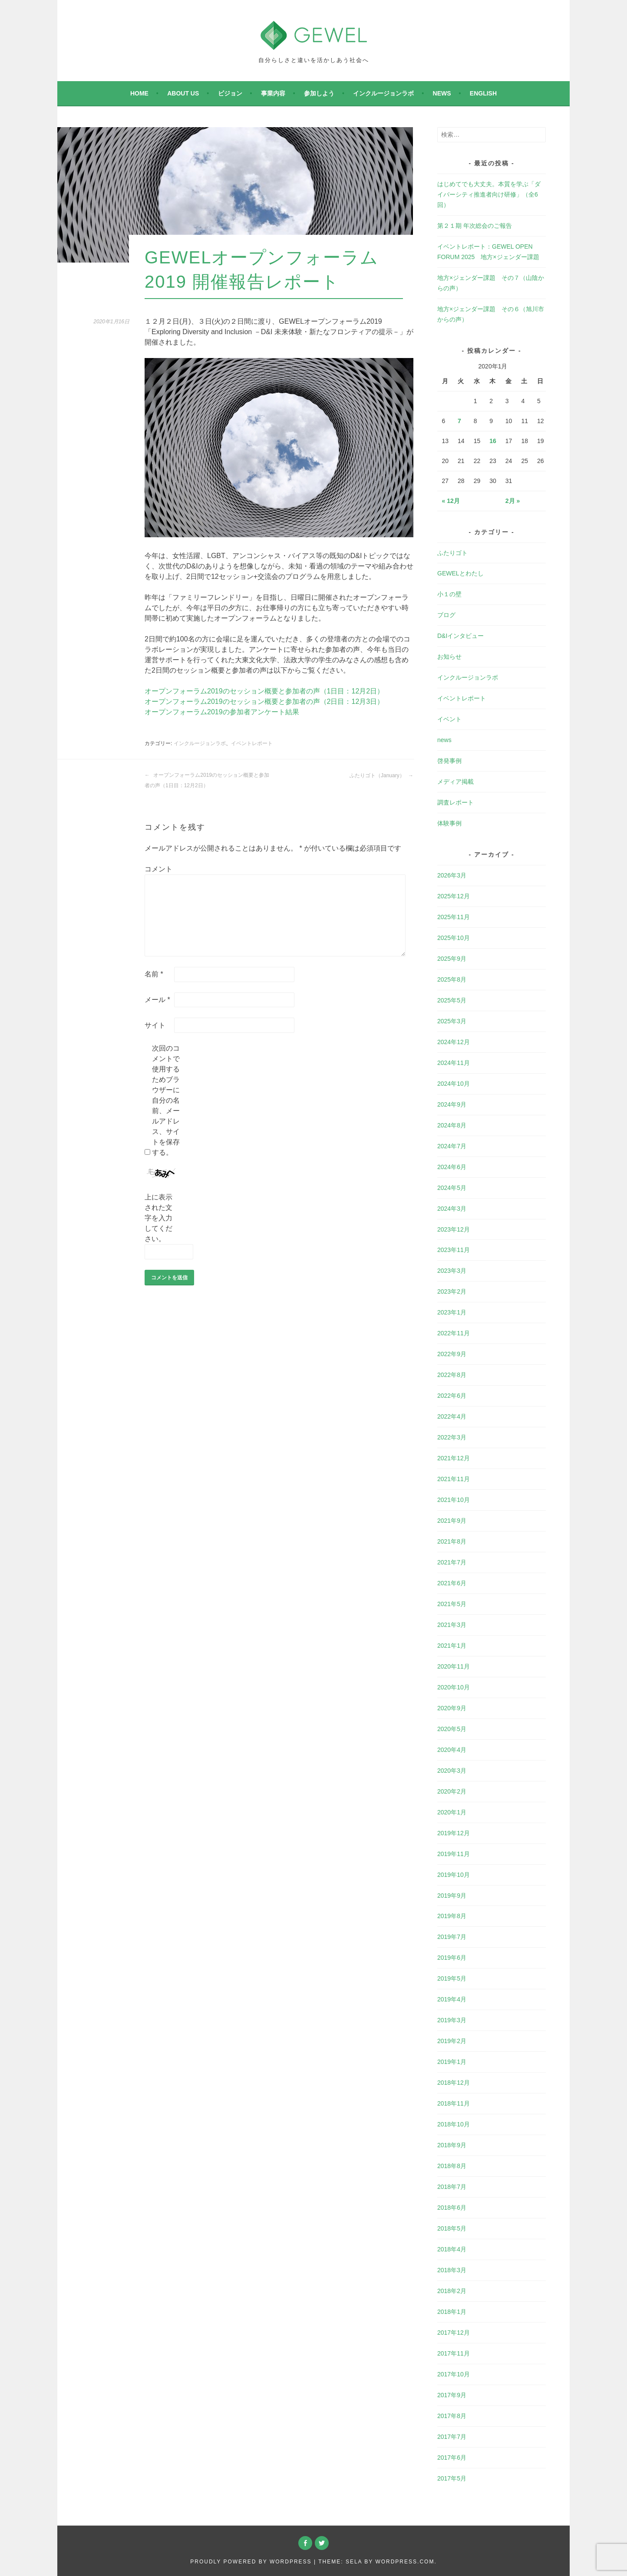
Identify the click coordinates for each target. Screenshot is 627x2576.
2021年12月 (453, 1458)
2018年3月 (451, 2270)
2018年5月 (451, 2228)
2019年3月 (451, 2020)
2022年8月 (451, 1374)
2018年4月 (451, 2249)
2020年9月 (451, 1708)
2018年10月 (453, 2124)
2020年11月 (453, 1666)
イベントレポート (252, 743)
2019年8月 (451, 1915)
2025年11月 (453, 916)
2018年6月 (451, 2207)
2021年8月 (451, 1541)
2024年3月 (451, 1208)
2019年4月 (451, 1999)
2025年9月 (451, 958)
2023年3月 (451, 1270)
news (442, 93)
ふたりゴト (452, 552)
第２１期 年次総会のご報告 (474, 225)
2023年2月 (451, 1291)
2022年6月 (451, 1395)
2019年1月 (451, 2061)
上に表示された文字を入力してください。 (158, 1217)
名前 (154, 974)
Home (139, 93)
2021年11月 (453, 1478)
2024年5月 (451, 1187)
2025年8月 (451, 979)
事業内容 (273, 93)
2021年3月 (451, 1624)
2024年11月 (453, 1062)
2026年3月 (451, 875)
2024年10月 (453, 1083)
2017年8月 (451, 2415)
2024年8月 (451, 1125)
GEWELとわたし (460, 573)
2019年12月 (453, 1833)
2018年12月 (453, 2082)
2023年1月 (451, 1312)
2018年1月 (451, 2311)
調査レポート (455, 802)
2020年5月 (451, 1728)
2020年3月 (451, 1770)
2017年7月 (451, 2436)
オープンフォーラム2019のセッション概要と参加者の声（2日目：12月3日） (264, 701)
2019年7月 (451, 1936)
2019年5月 (451, 1978)
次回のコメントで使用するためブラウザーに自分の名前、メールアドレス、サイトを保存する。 (166, 1100)
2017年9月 (451, 2395)
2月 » (512, 500)
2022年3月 (451, 1437)
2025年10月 (453, 937)
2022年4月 (451, 1416)
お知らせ (449, 656)
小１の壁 (449, 594)
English (483, 93)
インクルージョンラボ (383, 93)
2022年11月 (453, 1333)
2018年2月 (451, 2290)
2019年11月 (453, 1853)
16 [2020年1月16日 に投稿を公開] (492, 440)
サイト (155, 1025)
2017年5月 (451, 2478)
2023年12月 (453, 1229)
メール (157, 999)
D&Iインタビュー (460, 635)
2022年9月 (451, 1353)
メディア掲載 (455, 781)
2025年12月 (453, 896)
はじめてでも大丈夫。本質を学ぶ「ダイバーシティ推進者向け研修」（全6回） (489, 194)
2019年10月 (453, 1874)
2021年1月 (451, 1645)
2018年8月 (451, 2165)
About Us (183, 93)
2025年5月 (451, 1000)
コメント (158, 869)
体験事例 (449, 823)
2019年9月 (451, 1895)
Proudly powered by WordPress (250, 2562)
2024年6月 (451, 1166)
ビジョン (230, 93)
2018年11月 (453, 2103)
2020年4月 (451, 1749)
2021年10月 (453, 1499)
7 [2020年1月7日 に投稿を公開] (459, 420)
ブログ (446, 614)
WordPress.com (404, 2562)
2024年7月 (451, 1146)
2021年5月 (451, 1603)
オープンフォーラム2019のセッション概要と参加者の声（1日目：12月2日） (264, 691)
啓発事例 (449, 760)
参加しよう (319, 93)
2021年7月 (451, 1562)
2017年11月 (453, 2353)
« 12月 (451, 500)
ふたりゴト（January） (381, 775)
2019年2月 (451, 2040)
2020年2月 (451, 1791)
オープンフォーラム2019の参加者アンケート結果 (222, 712)
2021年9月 (451, 1520)
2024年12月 (453, 1041)
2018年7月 (451, 2186)
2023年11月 (453, 1249)
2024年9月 (451, 1104)
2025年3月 (451, 1021)
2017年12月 (453, 2332)
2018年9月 (451, 2145)
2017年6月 (451, 2457)
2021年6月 (451, 1583)
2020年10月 (453, 1687)
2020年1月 (451, 1812)
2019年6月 (451, 1957)
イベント (449, 719)
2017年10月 (453, 2374)
